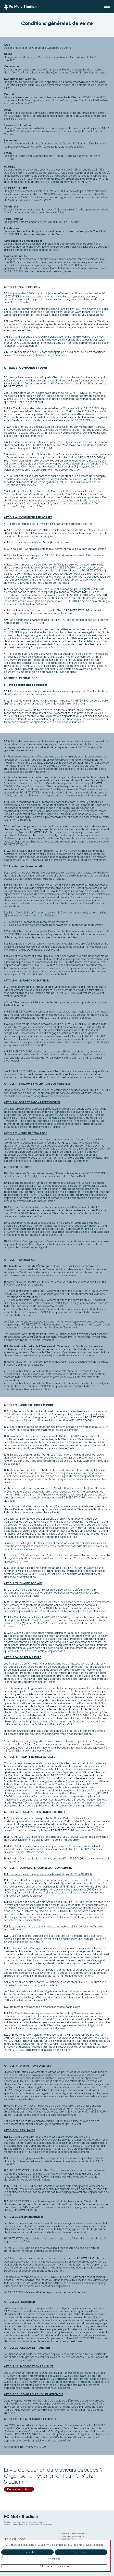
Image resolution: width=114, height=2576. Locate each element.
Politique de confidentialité (54, 2566)
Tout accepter (27, 2552)
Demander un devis (19, 2489)
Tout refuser (81, 2552)
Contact (70, 2539)
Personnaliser (54, 2558)
